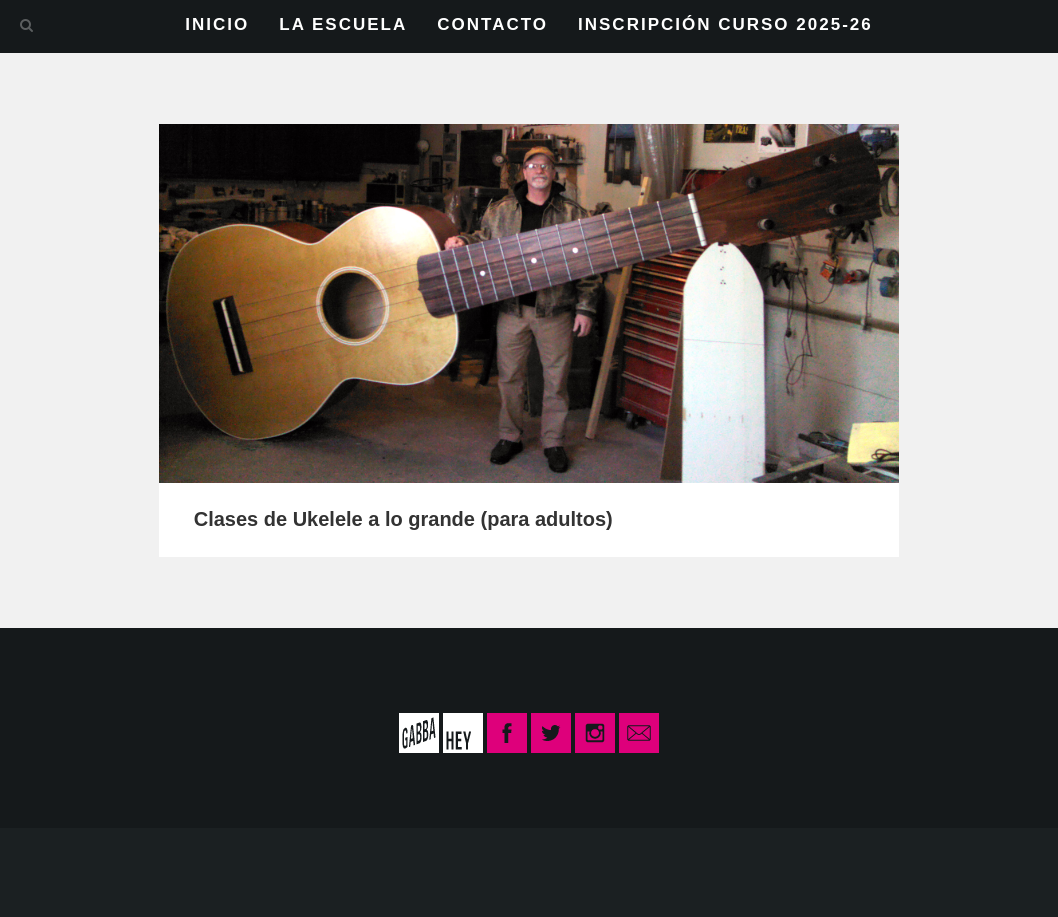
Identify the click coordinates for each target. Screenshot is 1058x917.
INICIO (217, 24)
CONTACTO (492, 24)
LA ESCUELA (343, 24)
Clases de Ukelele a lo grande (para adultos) (403, 519)
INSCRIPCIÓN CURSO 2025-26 (725, 24)
